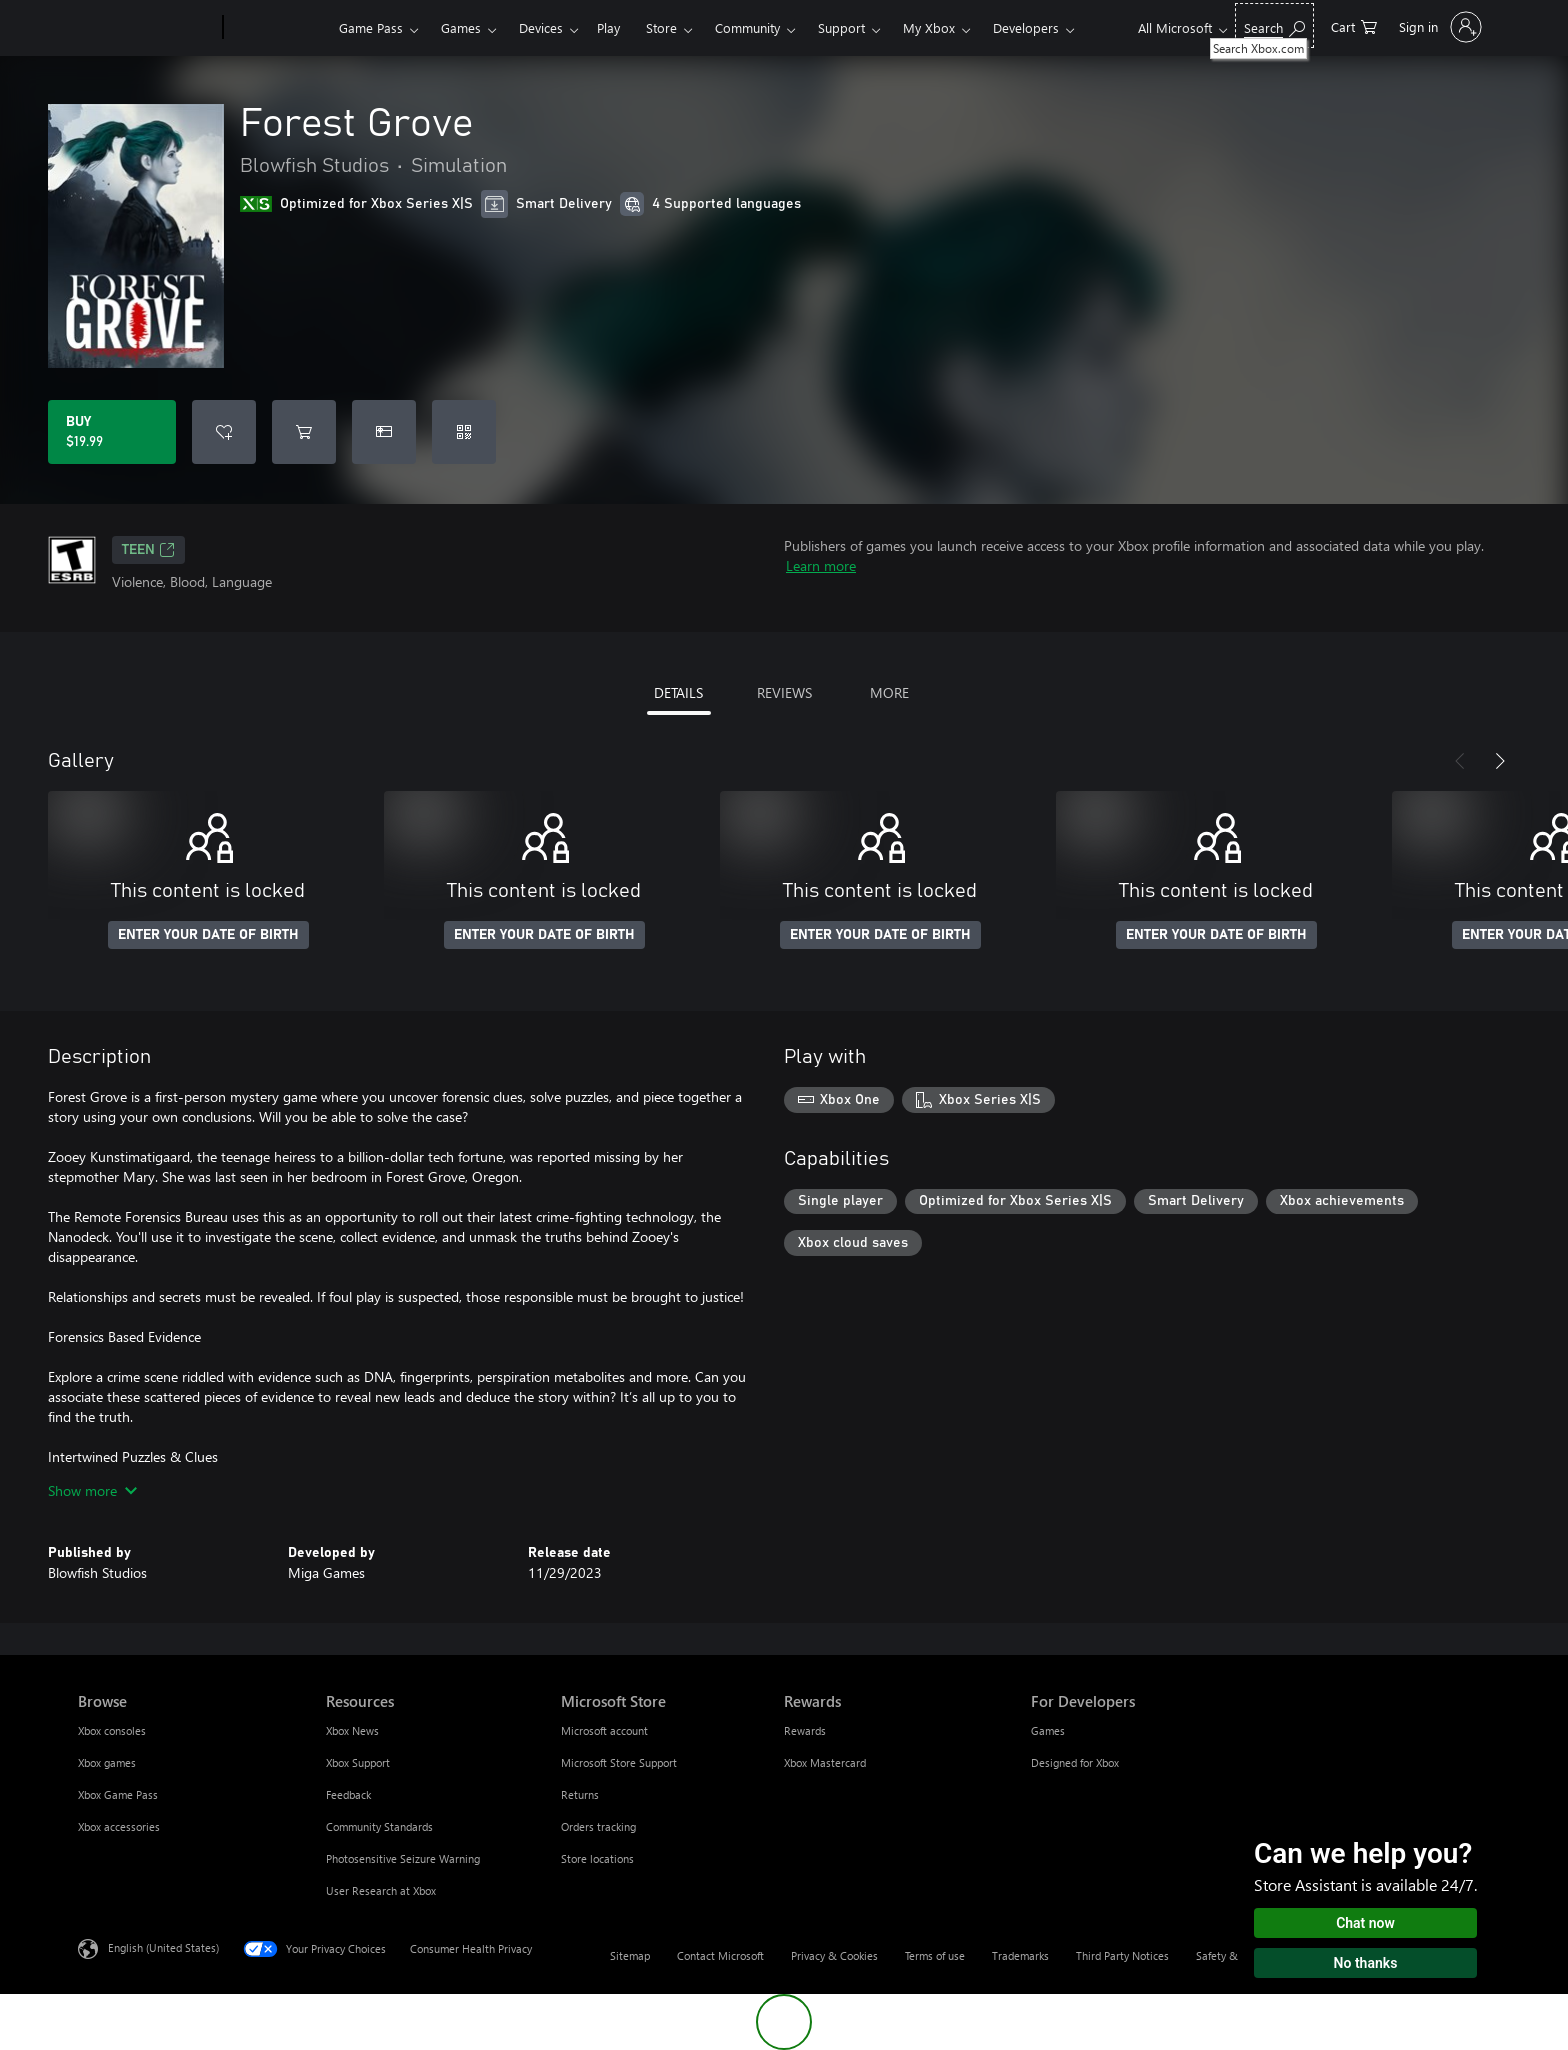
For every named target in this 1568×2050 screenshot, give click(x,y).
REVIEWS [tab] (784, 692)
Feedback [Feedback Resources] (348, 1794)
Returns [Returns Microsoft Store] (580, 1794)
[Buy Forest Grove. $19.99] (112, 432)
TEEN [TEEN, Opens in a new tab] (148, 550)
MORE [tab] (889, 692)
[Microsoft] (146, 28)
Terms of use (935, 1955)
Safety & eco (1227, 1955)
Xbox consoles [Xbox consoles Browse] (112, 1730)
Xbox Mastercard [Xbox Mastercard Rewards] (825, 1762)
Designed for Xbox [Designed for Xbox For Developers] (1075, 1762)
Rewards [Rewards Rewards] (805, 1730)
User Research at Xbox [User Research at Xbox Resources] (381, 1890)
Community (747, 27)
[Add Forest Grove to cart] (304, 432)
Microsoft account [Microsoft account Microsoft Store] (604, 1730)
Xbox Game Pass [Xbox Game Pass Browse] (118, 1794)
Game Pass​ (371, 27)
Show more (92, 1490)
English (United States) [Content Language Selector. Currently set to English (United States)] (163, 1947)
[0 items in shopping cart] (1354, 25)
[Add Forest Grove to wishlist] (224, 432)
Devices (541, 27)
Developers (1026, 27)
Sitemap (630, 1955)
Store (661, 27)
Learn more (821, 565)
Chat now (1365, 1923)
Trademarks (1020, 1955)
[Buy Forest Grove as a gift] (384, 432)
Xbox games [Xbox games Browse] (107, 1762)
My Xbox (929, 27)
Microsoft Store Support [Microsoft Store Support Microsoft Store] (619, 1762)
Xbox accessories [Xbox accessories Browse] (119, 1826)
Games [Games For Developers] (1048, 1730)
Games (461, 27)
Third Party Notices (1122, 1955)
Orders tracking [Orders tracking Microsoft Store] (598, 1826)
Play (608, 27)
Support (841, 27)
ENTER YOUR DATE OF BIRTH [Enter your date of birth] (208, 935)
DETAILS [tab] (678, 692)
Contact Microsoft (720, 1955)
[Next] (1500, 761)
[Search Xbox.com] (1274, 25)
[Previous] (1460, 761)
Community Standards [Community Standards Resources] (379, 1826)
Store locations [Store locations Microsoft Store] (597, 1858)
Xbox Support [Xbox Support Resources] (358, 1762)
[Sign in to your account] (1438, 27)
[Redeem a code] (464, 432)
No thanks (1366, 1963)
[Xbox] (278, 28)
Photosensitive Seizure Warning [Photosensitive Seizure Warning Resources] (403, 1858)
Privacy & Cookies (834, 1955)
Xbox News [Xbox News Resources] (352, 1730)
